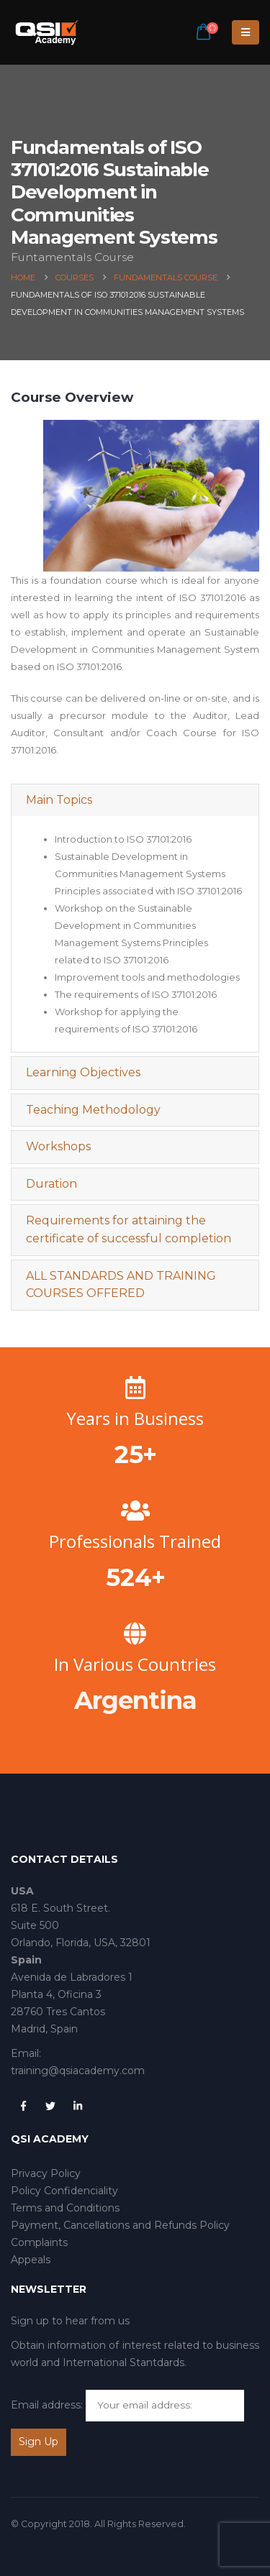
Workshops (58, 1146)
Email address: (47, 2404)
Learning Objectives (83, 1072)
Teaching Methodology (93, 1110)
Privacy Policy (46, 2173)
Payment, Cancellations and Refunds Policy (120, 2225)
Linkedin (78, 2106)
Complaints (39, 2242)
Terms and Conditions (65, 2207)
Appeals (30, 2259)
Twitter (50, 2106)
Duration (51, 1184)
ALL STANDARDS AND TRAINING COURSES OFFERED (121, 1285)
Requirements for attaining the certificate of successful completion (128, 1229)
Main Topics (59, 800)
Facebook (23, 2106)
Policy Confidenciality (64, 2190)
